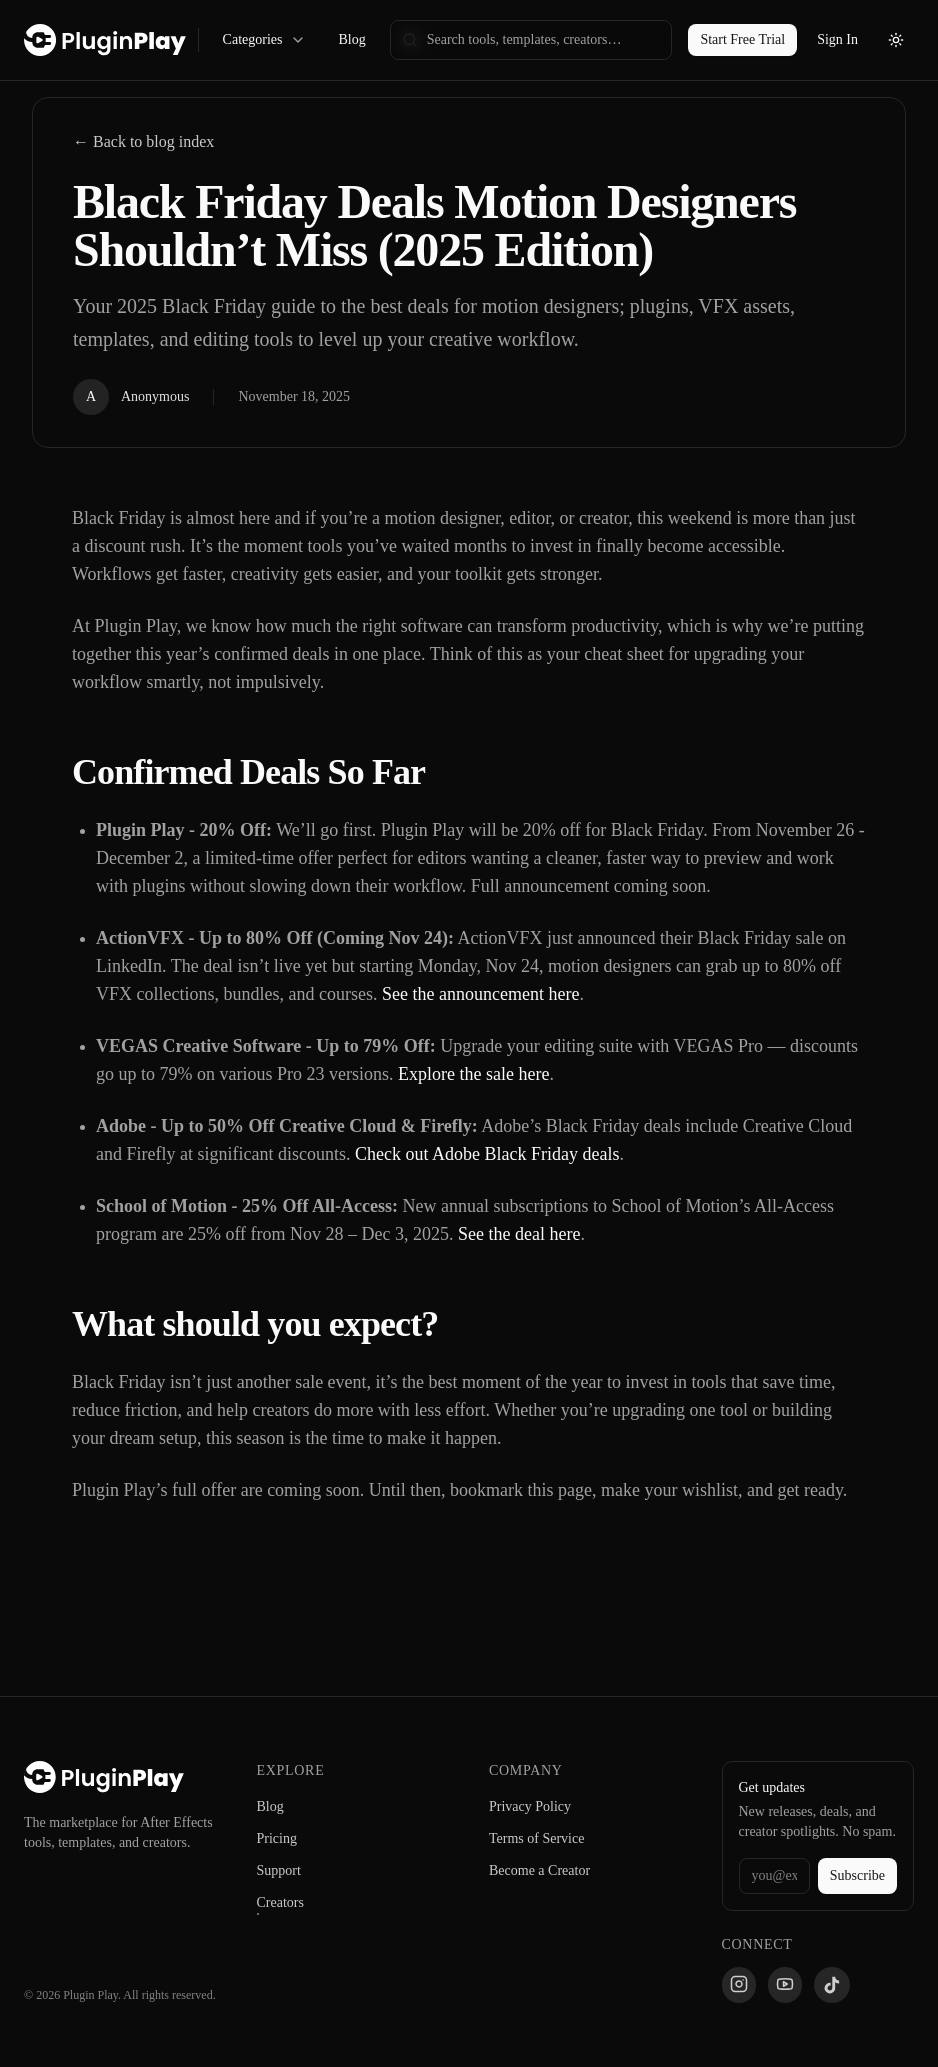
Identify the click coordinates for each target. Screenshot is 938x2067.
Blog (351, 39)
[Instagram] (739, 1985)
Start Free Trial (742, 39)
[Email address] (774, 1876)
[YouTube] (785, 1985)
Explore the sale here (473, 1074)
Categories (265, 40)
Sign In (837, 39)
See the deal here (519, 1234)
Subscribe (857, 1875)
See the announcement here (480, 994)
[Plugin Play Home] (104, 1777)
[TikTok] (832, 1985)
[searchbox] (531, 40)
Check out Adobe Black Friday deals (487, 1154)
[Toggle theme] (896, 40)
